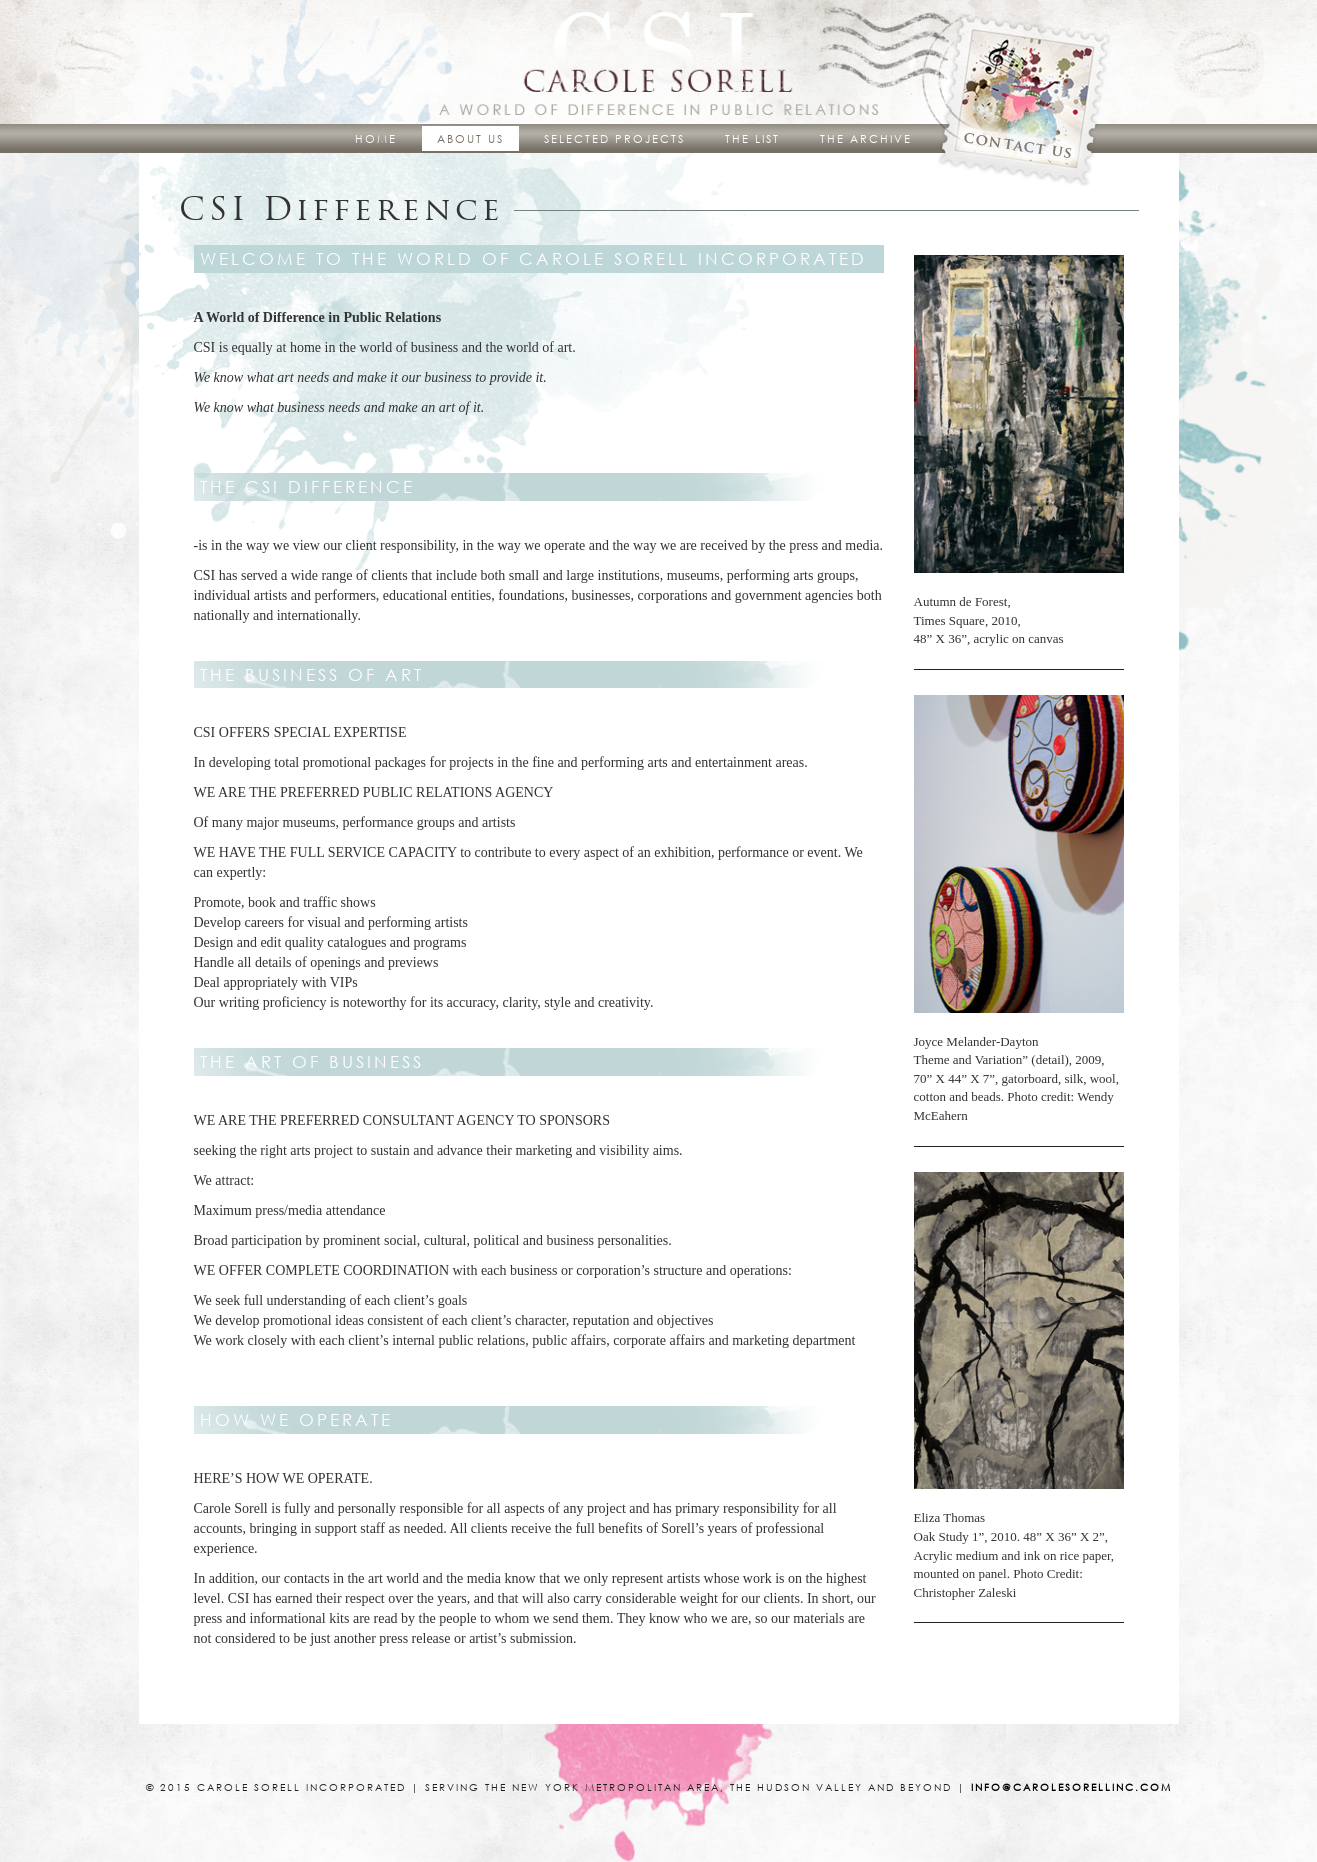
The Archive (866, 139)
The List (752, 139)
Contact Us (1026, 95)
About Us (470, 139)
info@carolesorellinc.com (1071, 1787)
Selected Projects (614, 139)
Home (376, 139)
